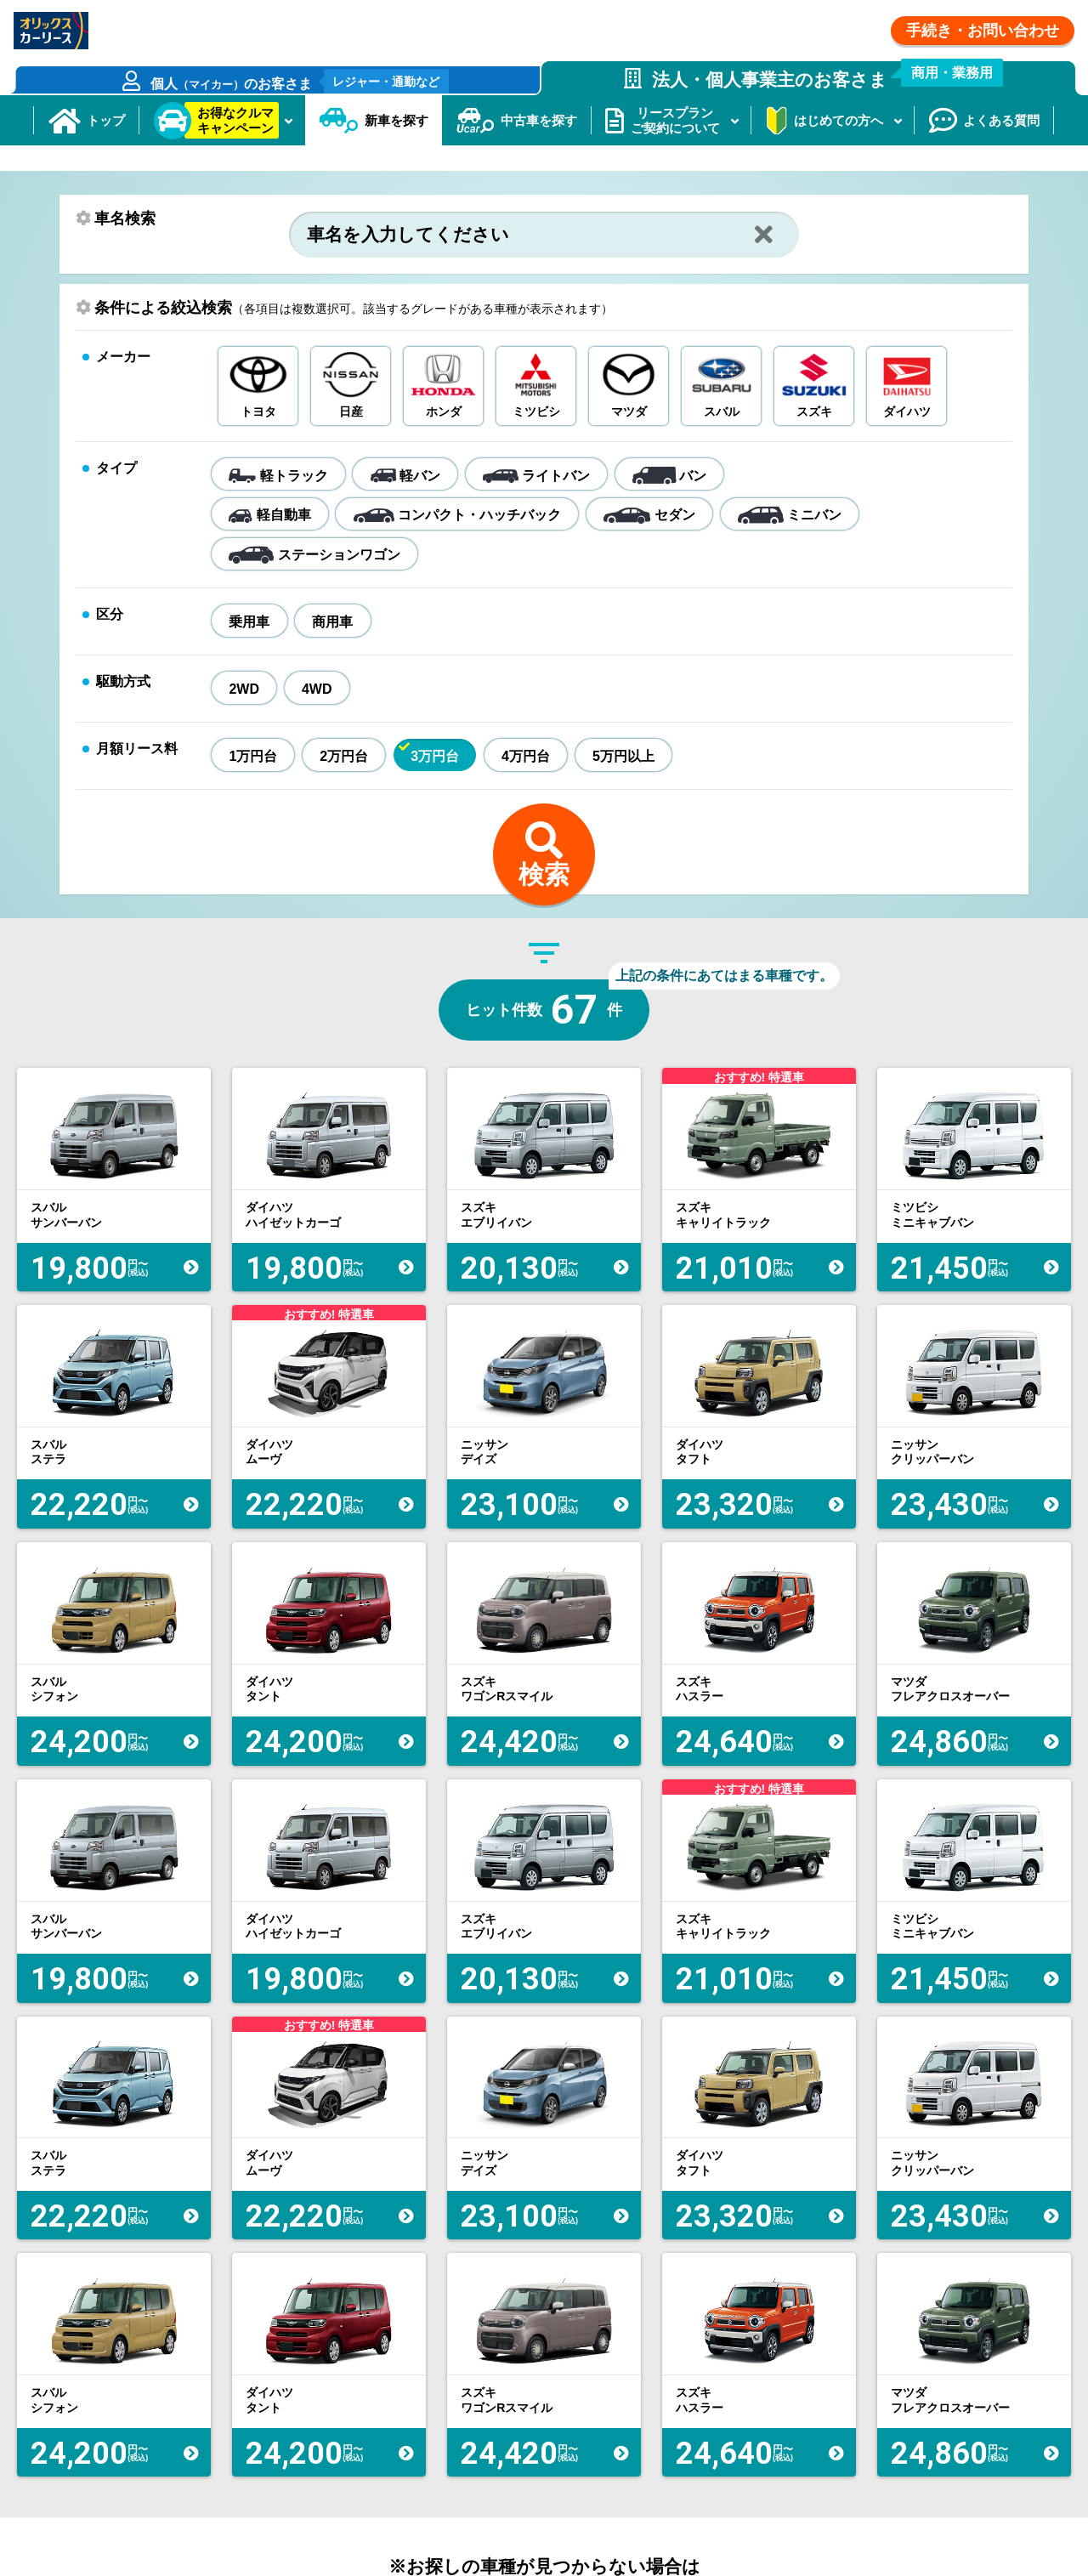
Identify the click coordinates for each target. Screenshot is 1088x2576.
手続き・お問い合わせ (982, 30)
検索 (544, 924)
